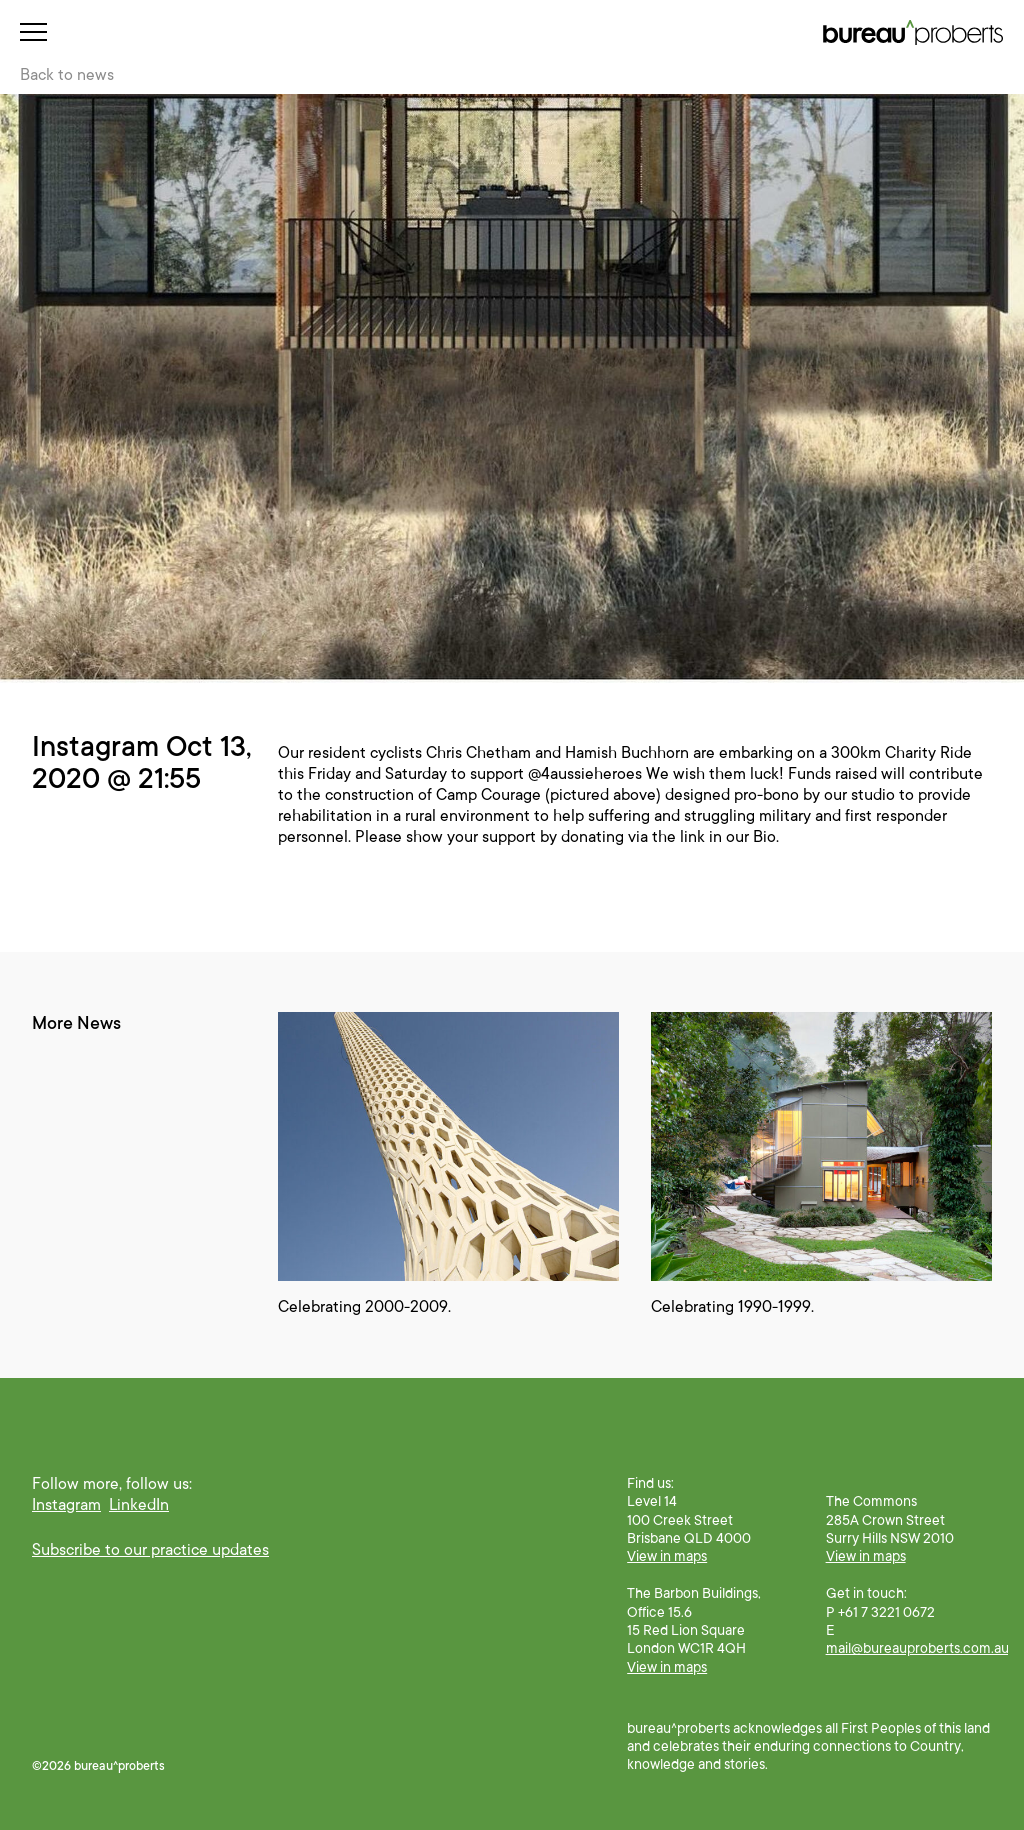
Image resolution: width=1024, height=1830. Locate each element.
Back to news (67, 75)
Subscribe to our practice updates (150, 1550)
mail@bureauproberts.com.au (917, 1648)
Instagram (66, 1505)
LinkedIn (139, 1505)
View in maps (667, 1556)
